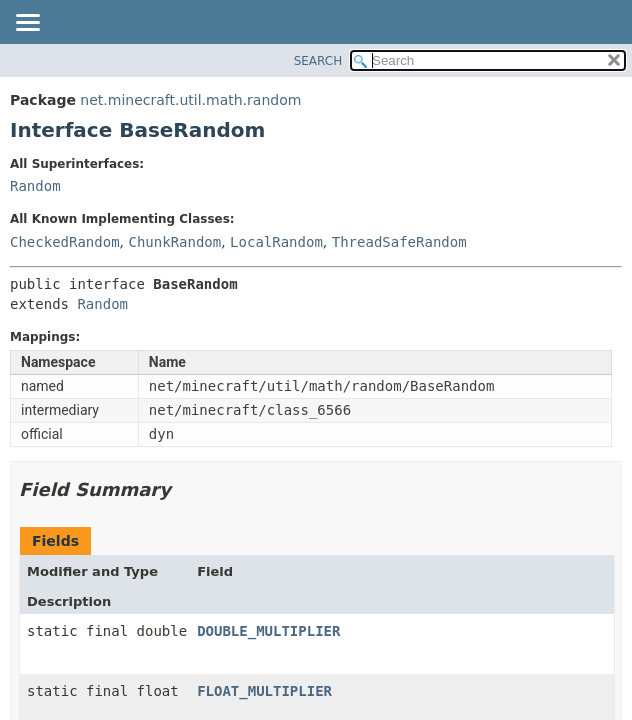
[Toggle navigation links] (27, 24)
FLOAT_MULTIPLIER (264, 691)
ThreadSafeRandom (399, 242)
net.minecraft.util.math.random (190, 100)
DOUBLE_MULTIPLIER (268, 631)
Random (35, 186)
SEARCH (318, 61)
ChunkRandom (174, 242)
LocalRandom (276, 242)
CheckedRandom (65, 242)
